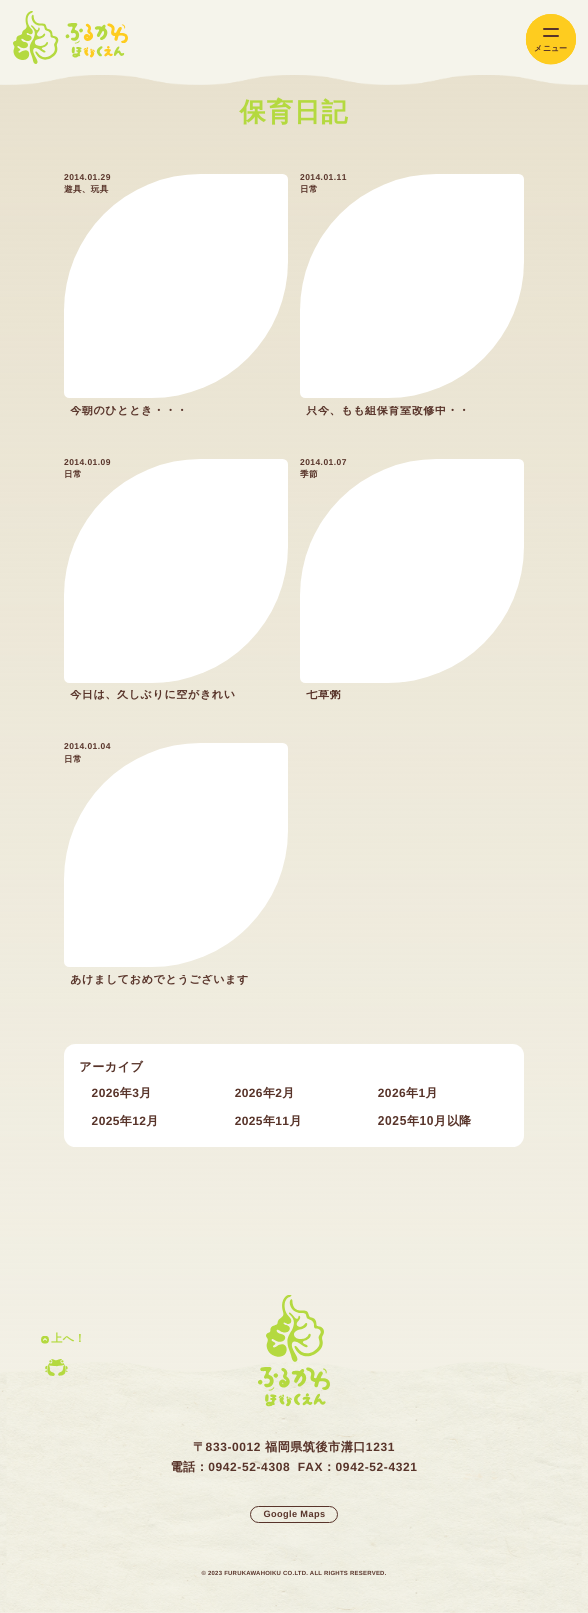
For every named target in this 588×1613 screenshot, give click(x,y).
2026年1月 (408, 1093)
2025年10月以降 (425, 1121)
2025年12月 (125, 1121)
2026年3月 (122, 1093)
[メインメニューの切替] (551, 40)
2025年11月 (268, 1121)
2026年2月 (265, 1093)
